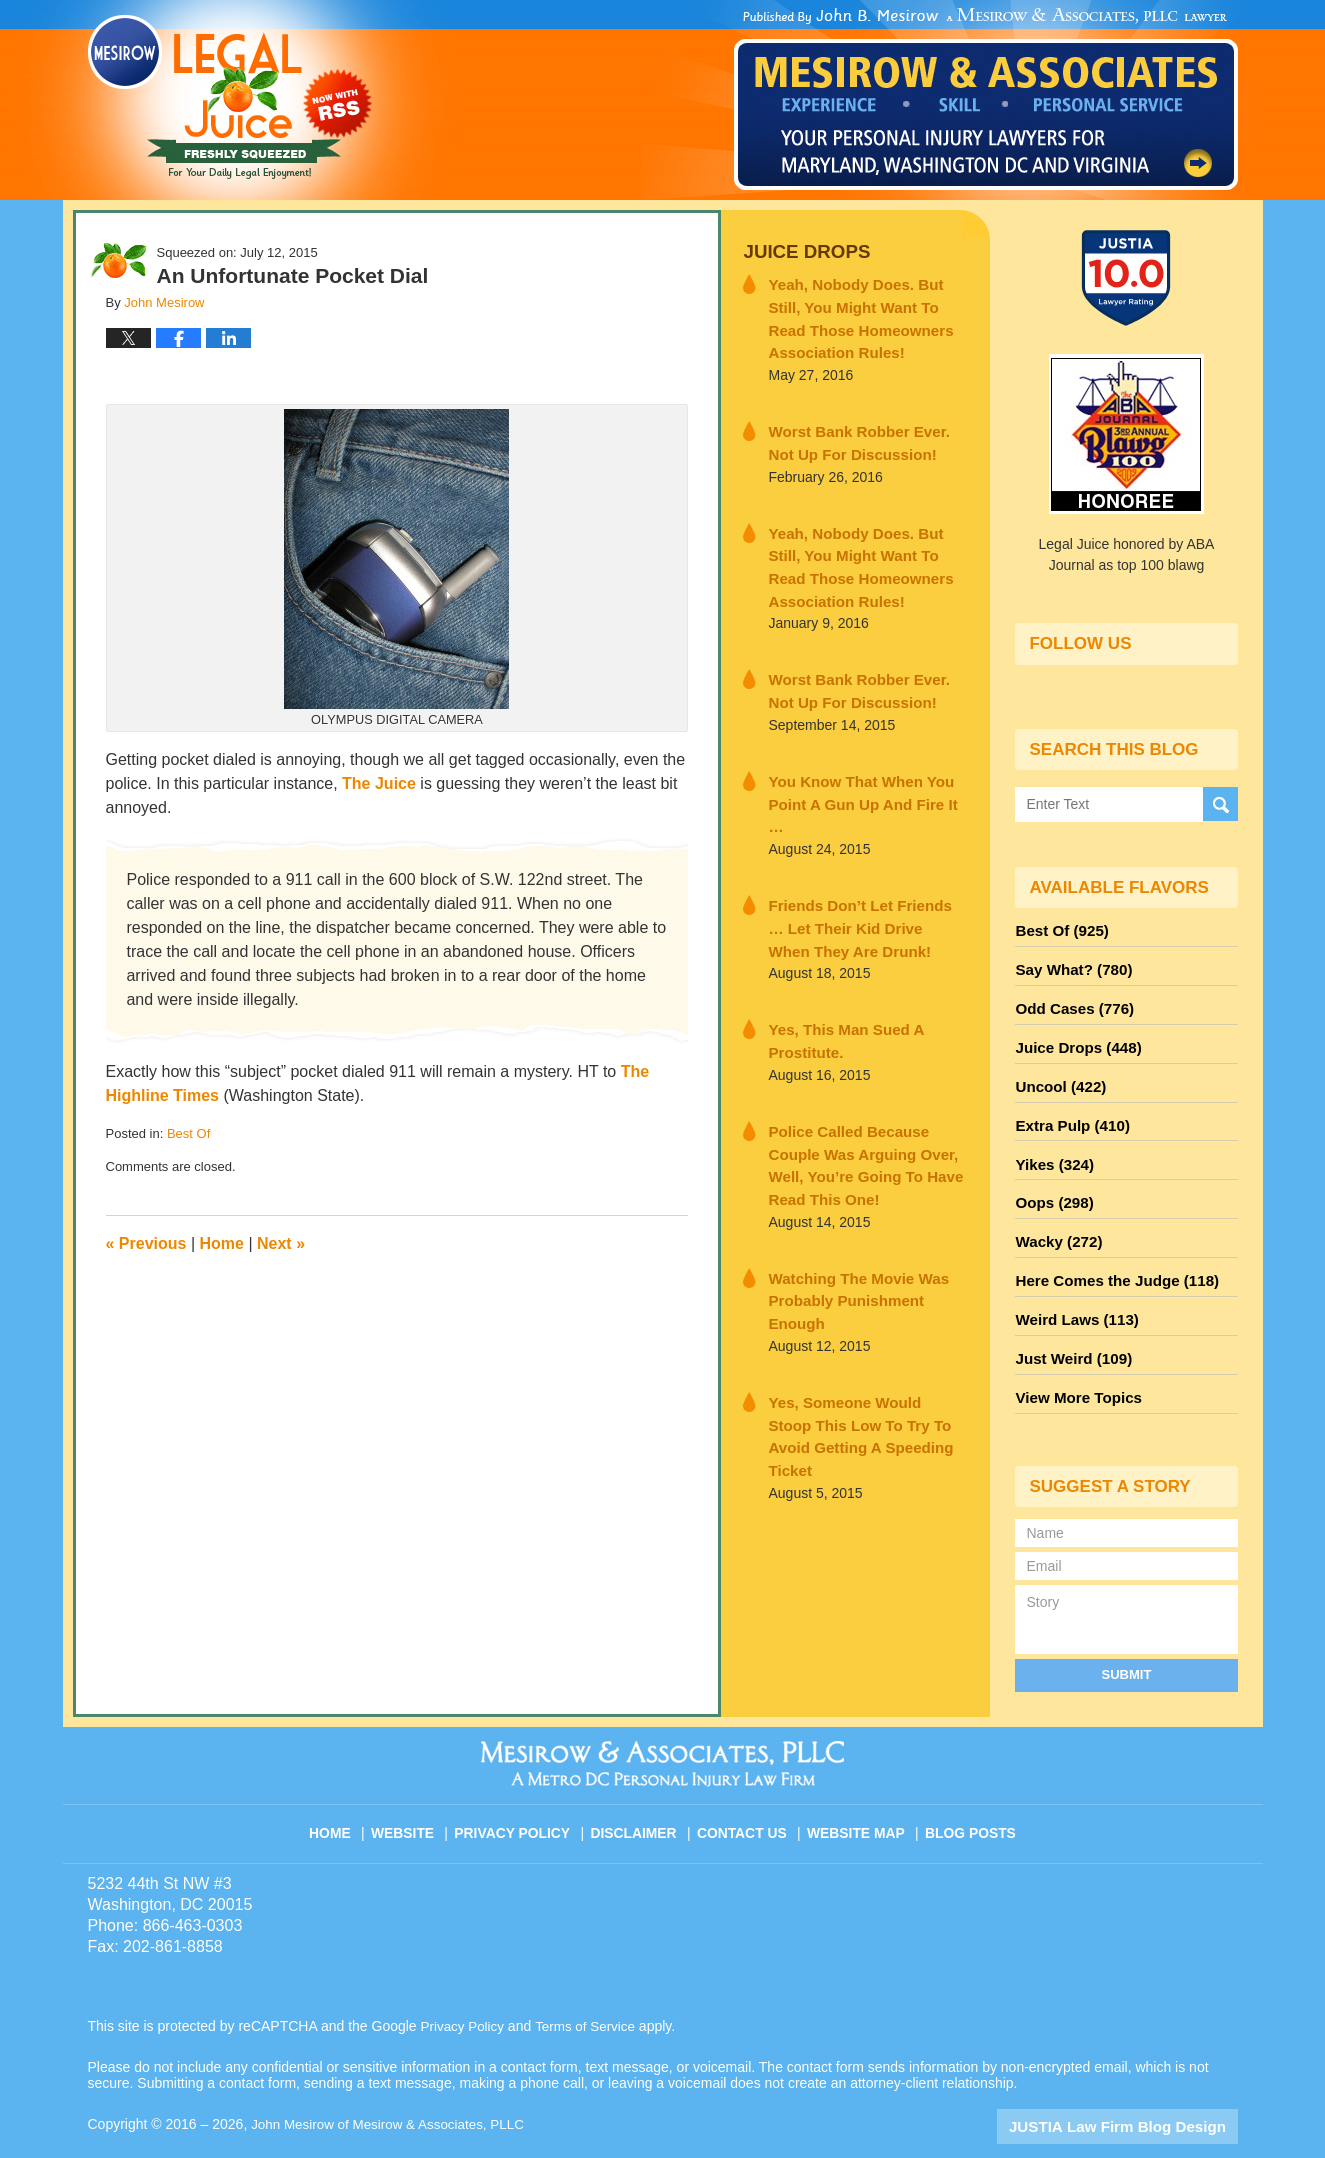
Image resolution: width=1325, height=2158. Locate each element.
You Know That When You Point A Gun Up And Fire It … (858, 768)
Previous (146, 1243)
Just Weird (1069, 1325)
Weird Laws (1072, 1289)
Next (281, 1243)
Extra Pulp (1068, 1109)
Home (222, 1243)
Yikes (1051, 1145)
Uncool (1057, 1073)
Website (416, 1786)
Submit (1127, 1635)
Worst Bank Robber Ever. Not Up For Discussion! (859, 432)
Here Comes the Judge (1109, 1253)
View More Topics (1073, 1361)
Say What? (1069, 965)
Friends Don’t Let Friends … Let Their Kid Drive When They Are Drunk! (863, 877)
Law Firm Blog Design (1142, 2087)
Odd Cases (1070, 1001)
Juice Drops (800, 250)
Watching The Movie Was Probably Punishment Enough (860, 1202)
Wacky (1055, 1217)
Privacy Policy (523, 1786)
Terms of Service (591, 1987)
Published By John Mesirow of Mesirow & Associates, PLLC (986, 99)
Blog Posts (968, 1786)
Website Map (857, 1786)
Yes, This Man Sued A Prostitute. (836, 985)
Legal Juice (230, 97)
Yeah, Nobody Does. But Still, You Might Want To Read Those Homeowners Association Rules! (866, 313)
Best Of (188, 1133)
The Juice (379, 783)
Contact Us (746, 1786)
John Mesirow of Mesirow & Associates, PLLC (393, 2085)
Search (1220, 803)
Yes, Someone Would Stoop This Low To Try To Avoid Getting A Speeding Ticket (855, 1311)
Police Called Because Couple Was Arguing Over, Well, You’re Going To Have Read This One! (865, 1094)
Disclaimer (640, 1786)
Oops (1051, 1181)
